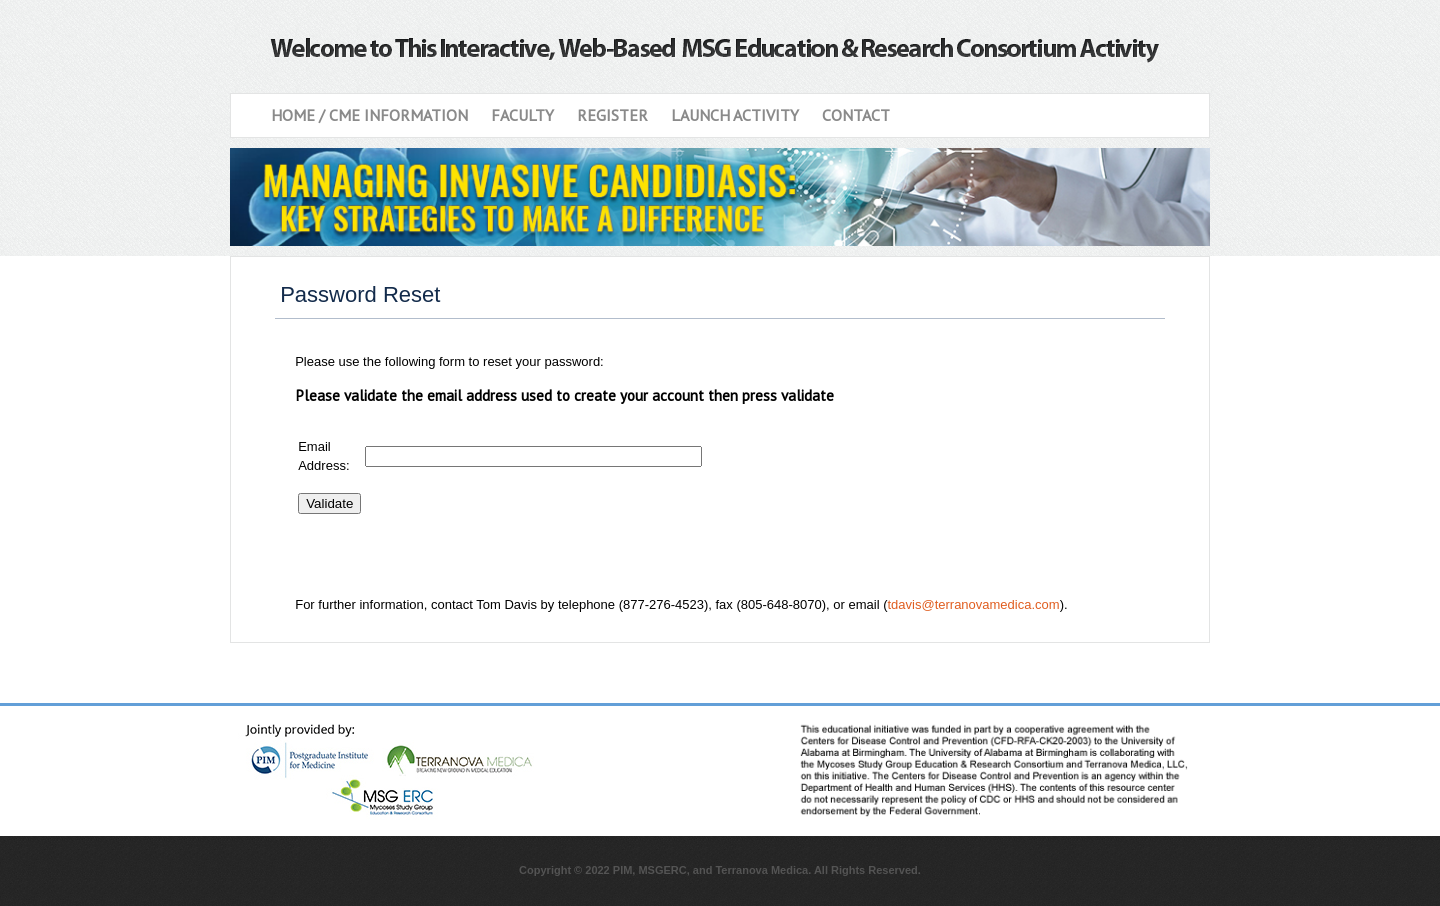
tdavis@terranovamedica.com (973, 604)
